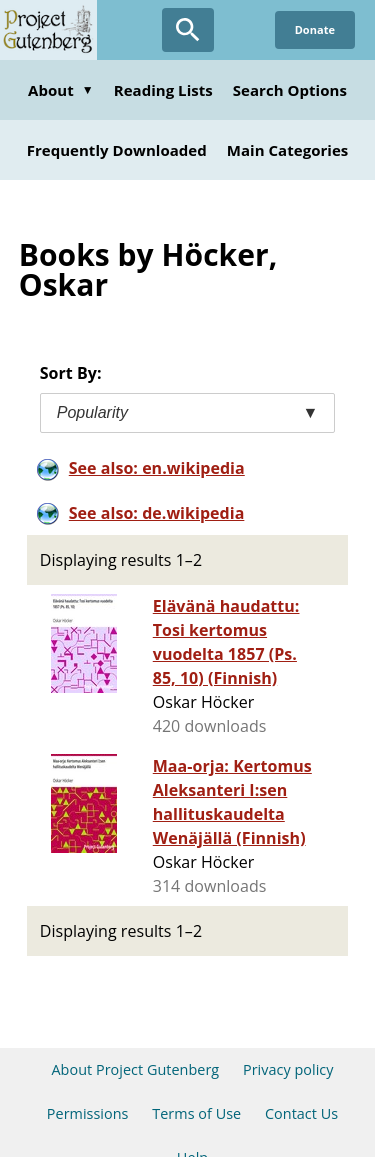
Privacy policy (288, 1069)
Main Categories (288, 150)
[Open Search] (188, 30)
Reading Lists (163, 90)
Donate (315, 29)
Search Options (290, 90)
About (61, 90)
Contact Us (301, 1113)
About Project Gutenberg (135, 1069)
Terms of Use (196, 1113)
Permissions (88, 1113)
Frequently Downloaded (117, 150)
